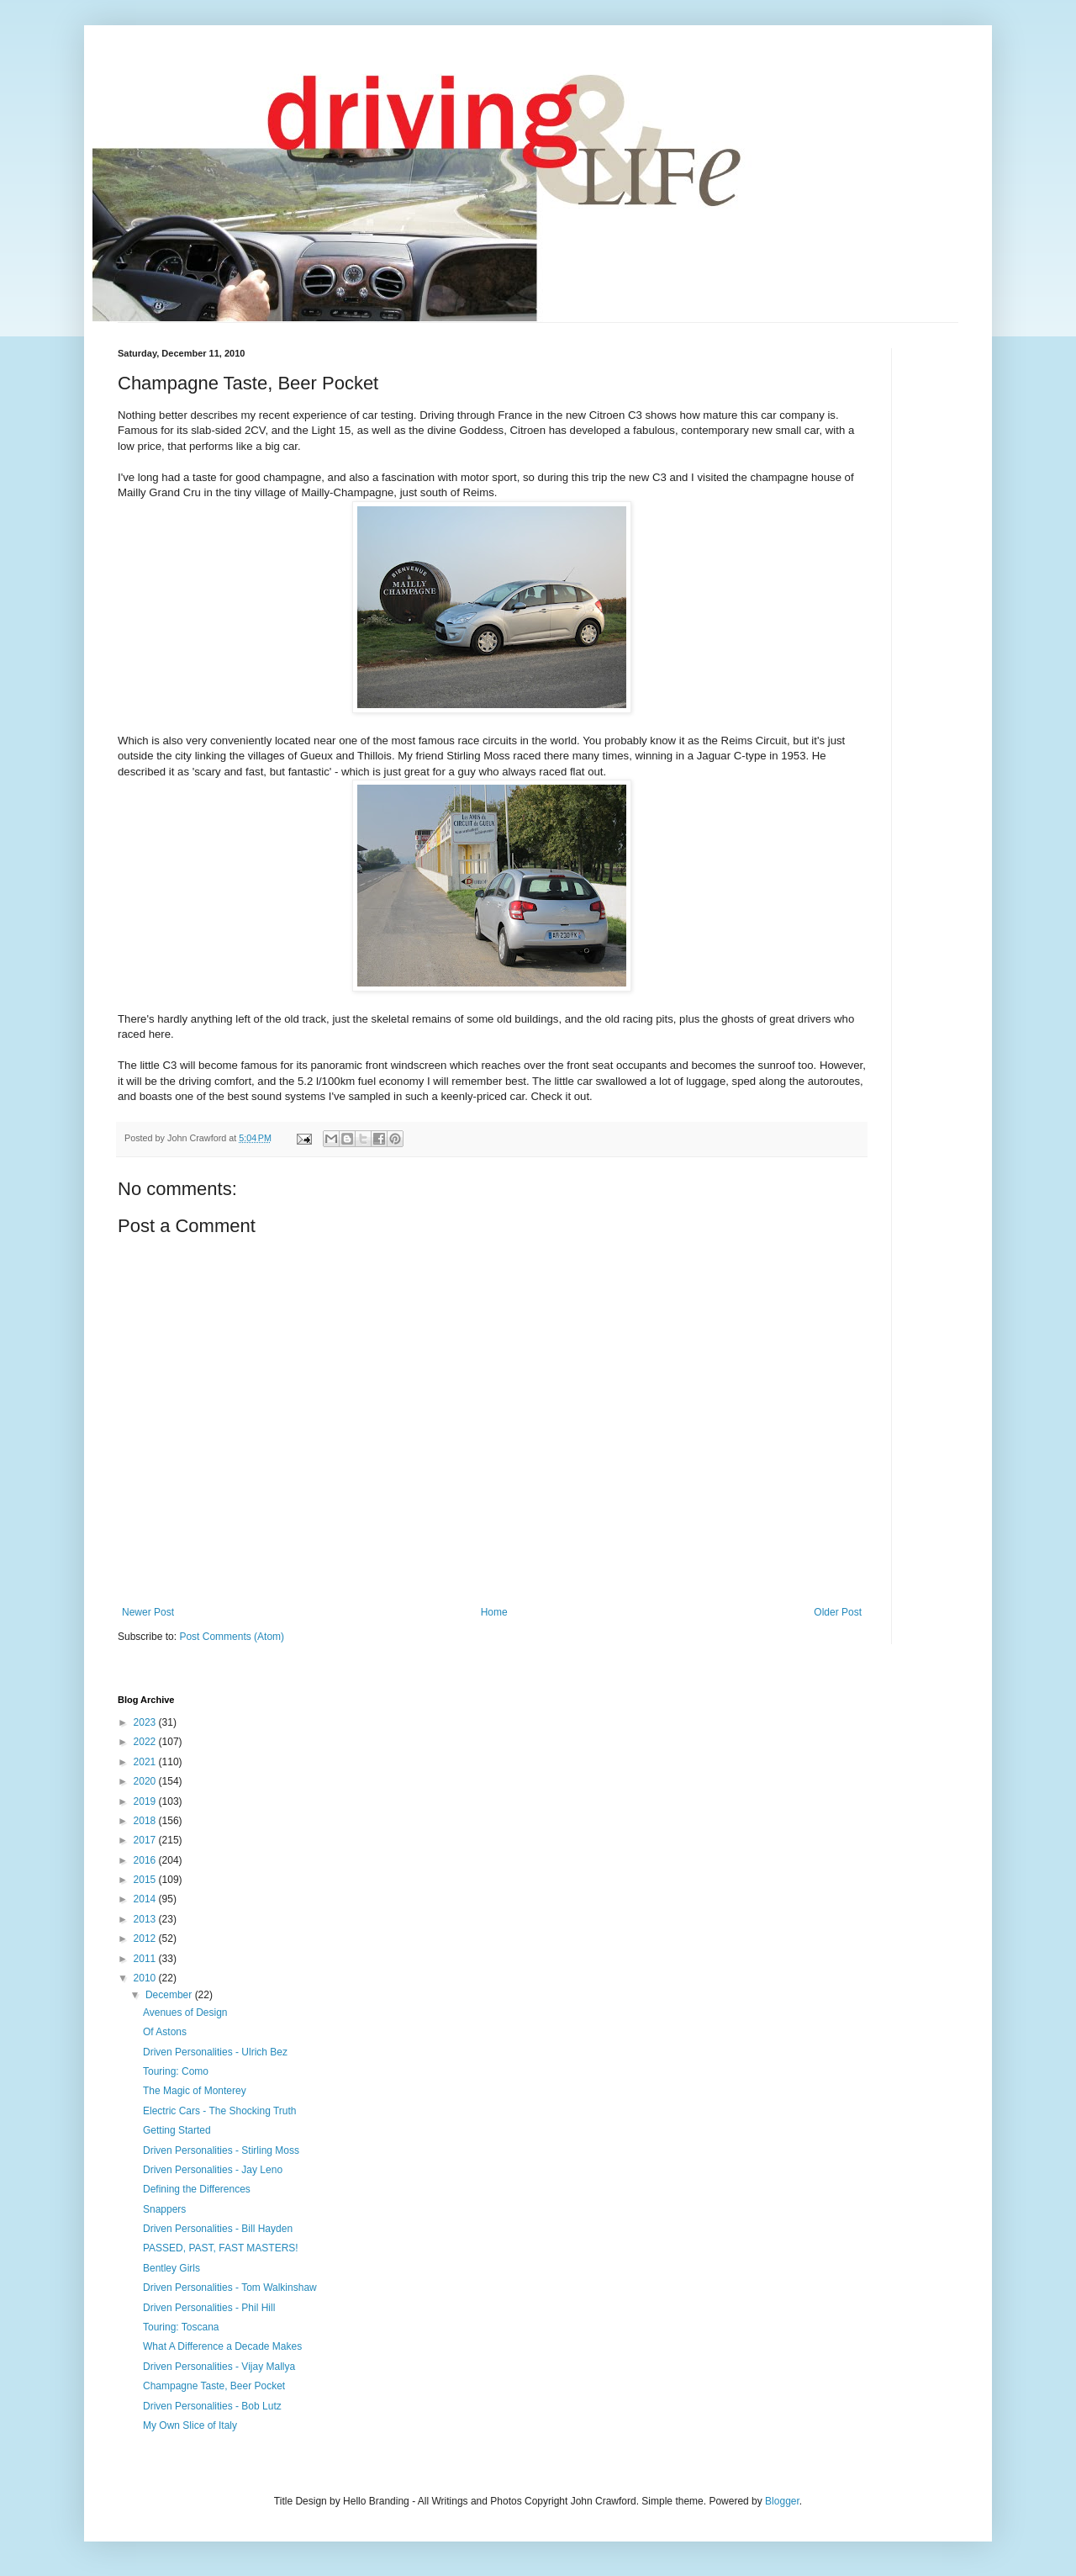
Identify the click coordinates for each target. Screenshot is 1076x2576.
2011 (146, 1959)
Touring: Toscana (181, 2327)
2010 (146, 1978)
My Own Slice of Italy (190, 2425)
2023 (146, 1722)
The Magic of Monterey (194, 2091)
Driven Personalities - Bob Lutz (212, 2406)
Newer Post (148, 1612)
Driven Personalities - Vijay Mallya (219, 2366)
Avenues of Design (185, 2012)
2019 (146, 1801)
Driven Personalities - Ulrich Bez (215, 2052)
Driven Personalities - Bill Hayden (218, 2229)
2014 (146, 1899)
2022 (146, 1742)
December (170, 1995)
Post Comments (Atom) (231, 1636)
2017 (146, 1840)
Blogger (782, 2501)
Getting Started (177, 2130)
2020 (146, 1781)
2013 (146, 1919)
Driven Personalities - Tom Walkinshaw (230, 2287)
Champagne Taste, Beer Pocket (214, 2386)
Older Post (838, 1612)
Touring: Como (175, 2071)
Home (494, 1612)
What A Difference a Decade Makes (222, 2346)
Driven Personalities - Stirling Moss (221, 2150)
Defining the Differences (197, 2189)
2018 (146, 1821)
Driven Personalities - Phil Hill (209, 2308)
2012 (146, 1938)
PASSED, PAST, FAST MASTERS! (220, 2248)
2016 (146, 1860)
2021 (146, 1762)
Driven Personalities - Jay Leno (212, 2170)
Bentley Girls (171, 2268)
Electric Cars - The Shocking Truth (220, 2111)
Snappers (164, 2209)
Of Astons (165, 2032)
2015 (146, 1880)
